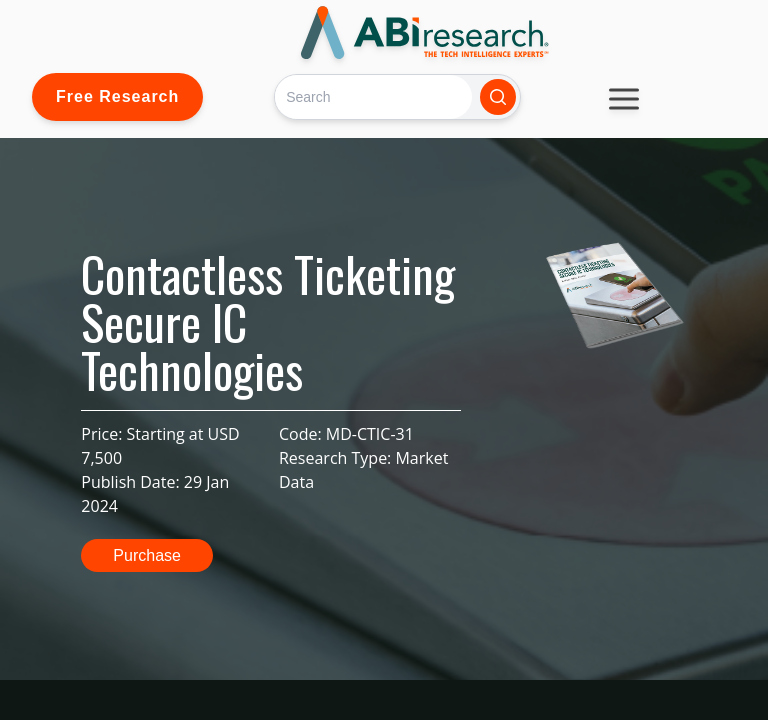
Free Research (117, 96)
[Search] (373, 96)
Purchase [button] (147, 555)
